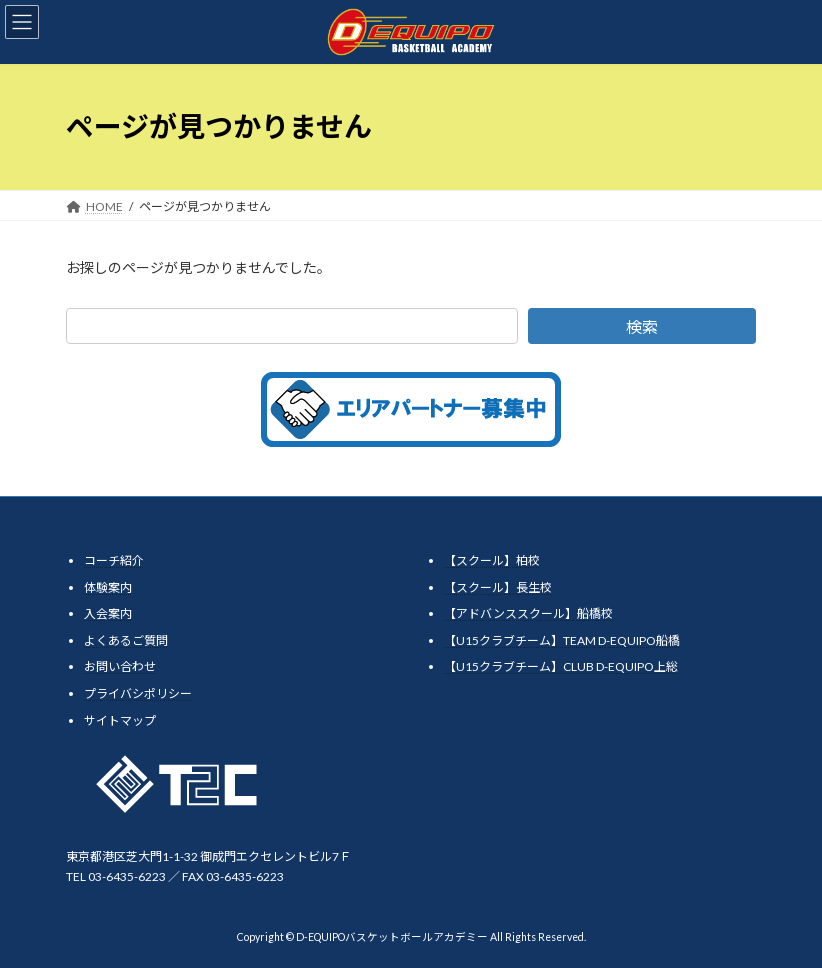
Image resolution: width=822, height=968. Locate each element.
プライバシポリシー (138, 693)
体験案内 (108, 586)
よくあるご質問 (126, 640)
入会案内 (108, 613)
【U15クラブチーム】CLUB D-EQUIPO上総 (561, 666)
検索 (642, 326)
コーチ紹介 (114, 560)
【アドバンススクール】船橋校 (528, 613)
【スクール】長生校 (498, 586)
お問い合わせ (120, 666)
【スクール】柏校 (492, 560)
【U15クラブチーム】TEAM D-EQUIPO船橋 (562, 640)
